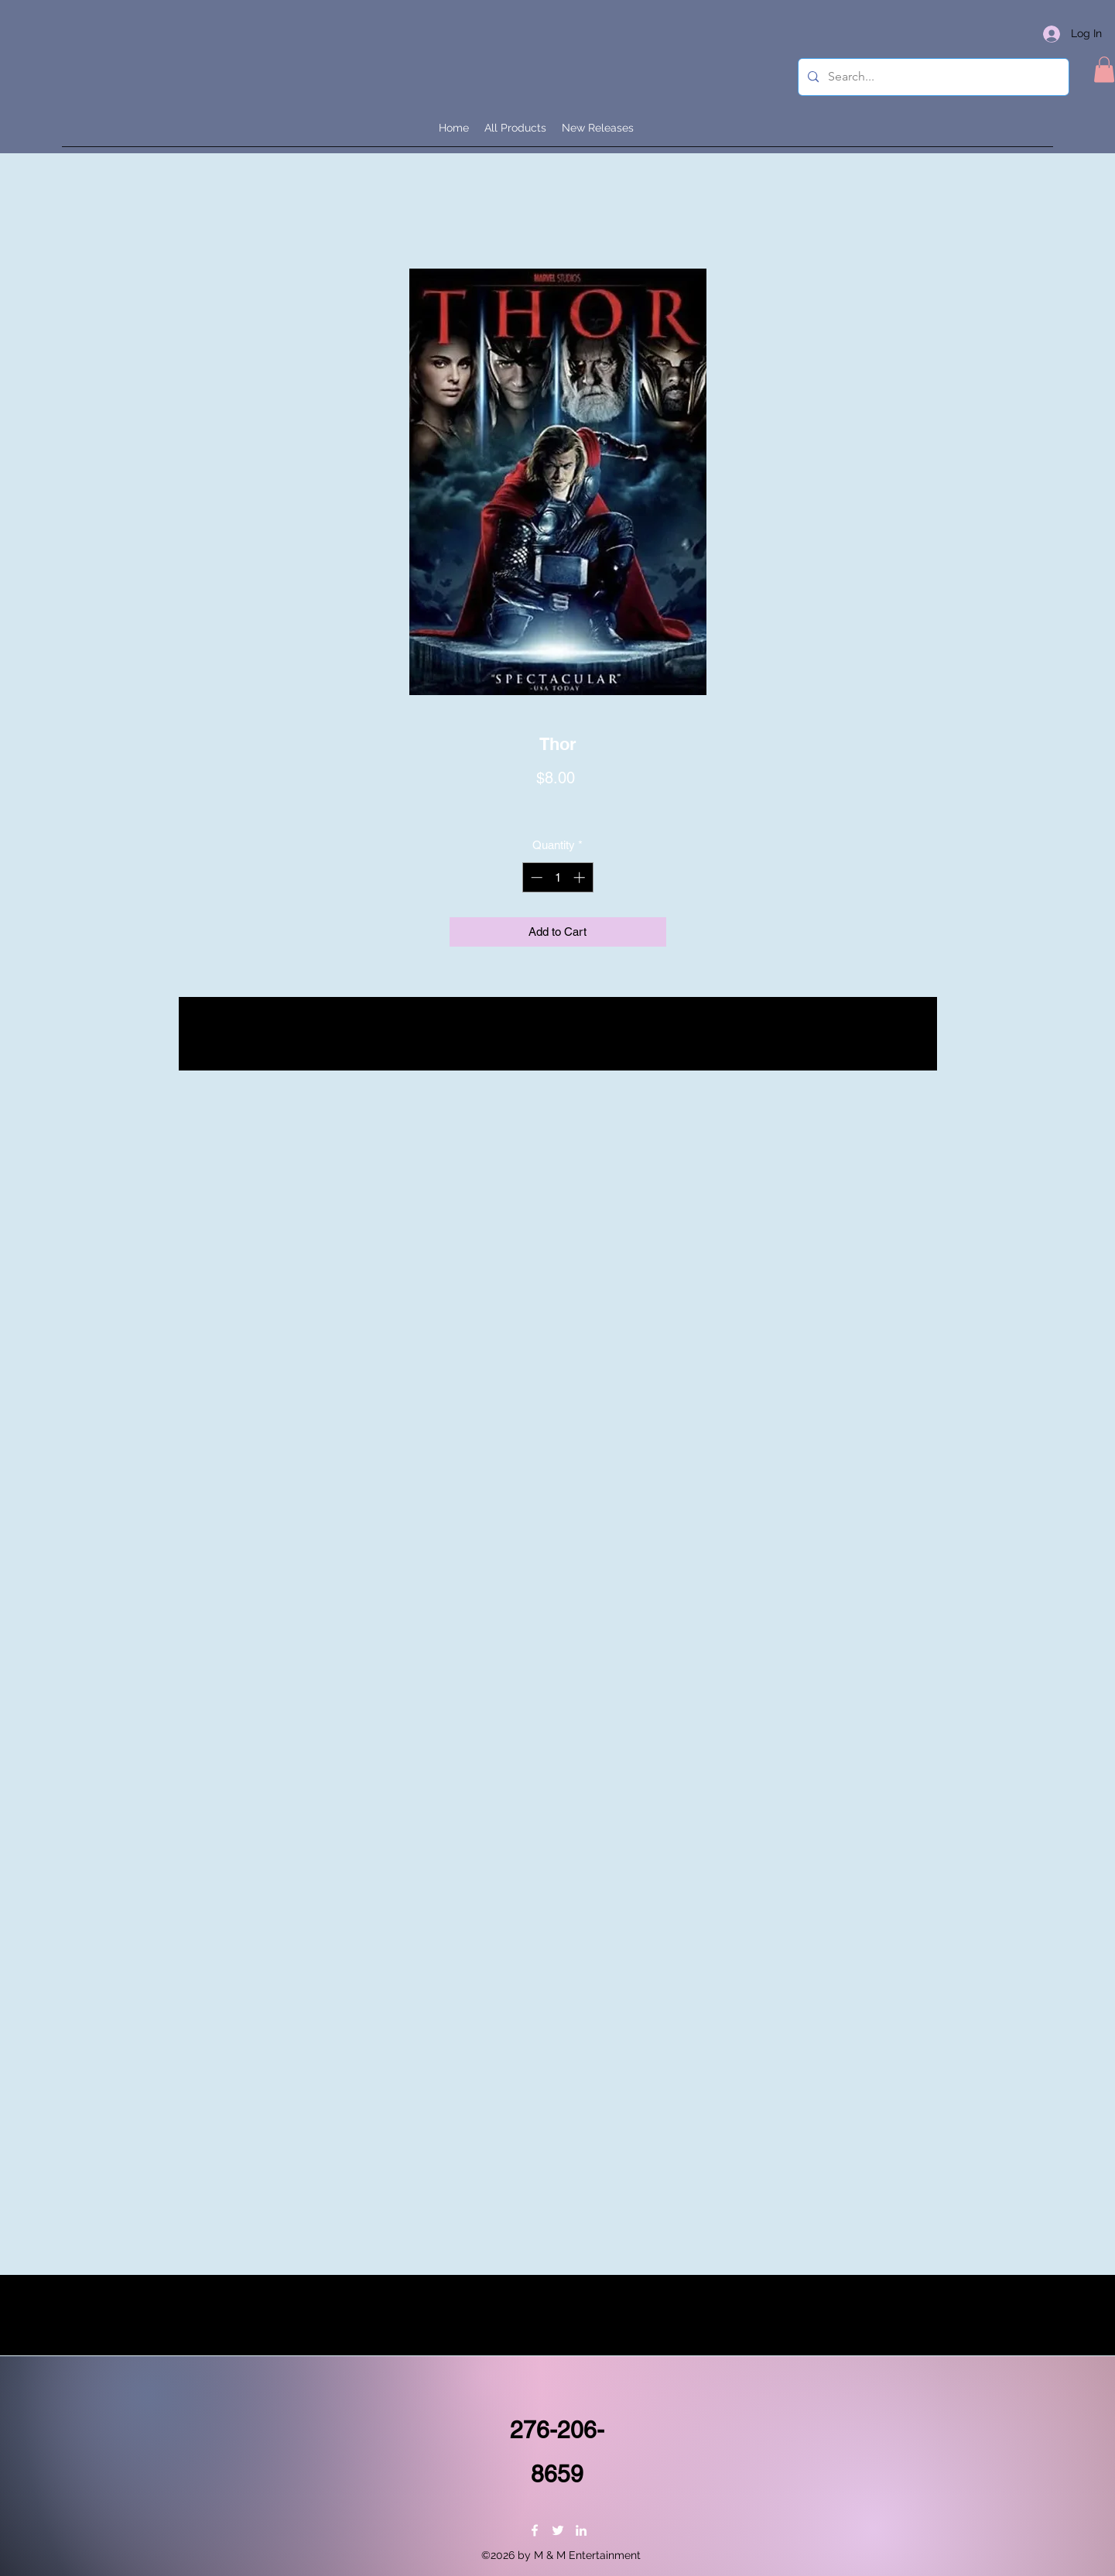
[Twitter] (558, 2530)
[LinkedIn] (581, 2530)
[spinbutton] (557, 877)
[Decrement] (535, 877)
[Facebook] (534, 2530)
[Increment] (580, 877)
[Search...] (932, 77)
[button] (1104, 69)
